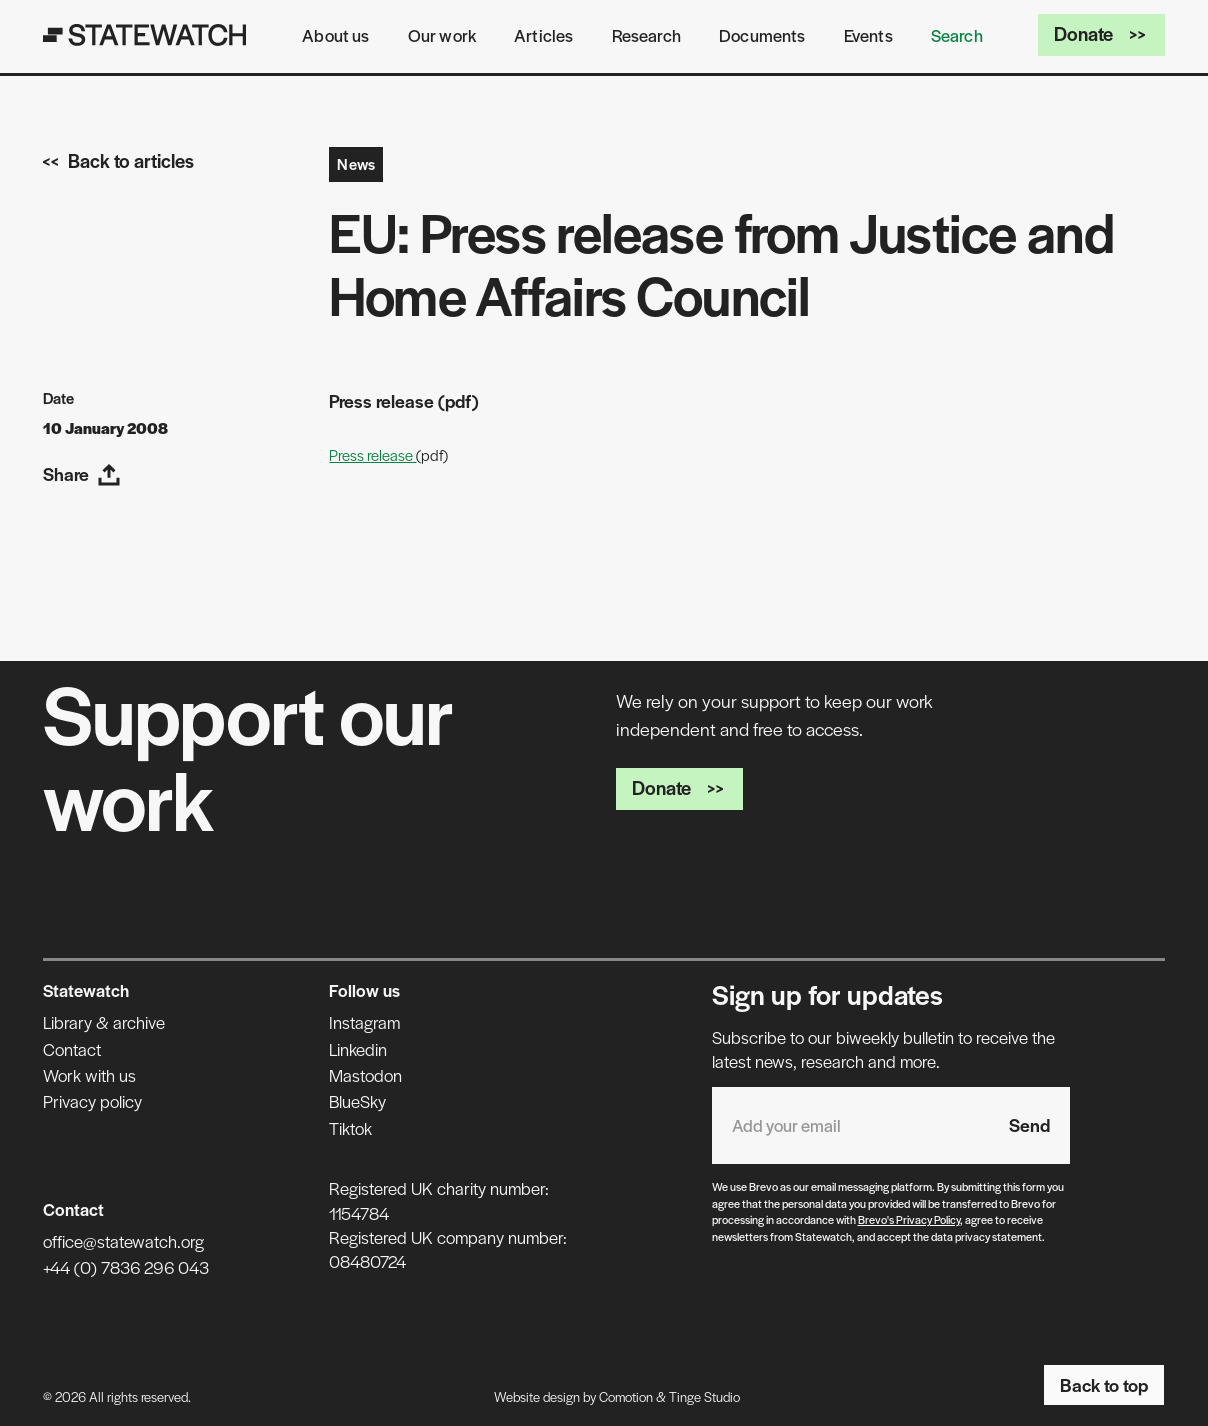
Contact (72, 1049)
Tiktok (350, 1128)
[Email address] (850, 1125)
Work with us (89, 1075)
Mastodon (365, 1075)
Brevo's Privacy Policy (909, 1219)
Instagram (364, 1022)
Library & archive (104, 1022)
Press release (372, 454)
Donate (1101, 33)
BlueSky (357, 1101)
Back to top (1104, 1384)
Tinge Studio (704, 1396)
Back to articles (118, 160)
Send (1029, 1124)
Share (82, 473)
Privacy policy (92, 1101)
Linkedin (358, 1049)
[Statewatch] (145, 35)
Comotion (626, 1396)
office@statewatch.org (123, 1241)
